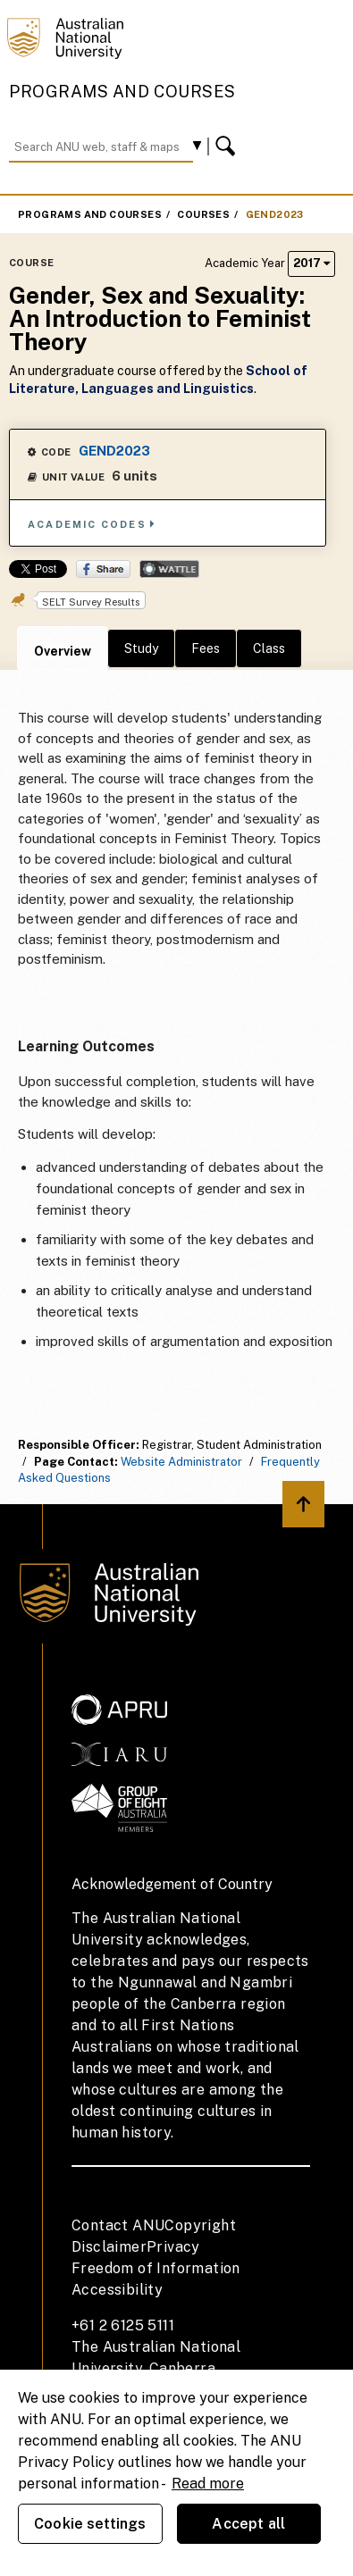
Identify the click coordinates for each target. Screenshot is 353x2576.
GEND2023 (275, 214)
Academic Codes (92, 524)
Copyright (200, 2225)
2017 (311, 263)
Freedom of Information (155, 2268)
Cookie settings (90, 2523)
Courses (203, 214)
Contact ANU (117, 2225)
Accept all (248, 2523)
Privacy (173, 2246)
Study (141, 648)
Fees (205, 648)
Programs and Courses (122, 91)
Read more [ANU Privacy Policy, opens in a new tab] (208, 2483)
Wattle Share (169, 569)
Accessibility (117, 2289)
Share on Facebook (103, 569)
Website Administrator (181, 1461)
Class (269, 648)
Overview (62, 651)
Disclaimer (109, 2246)
